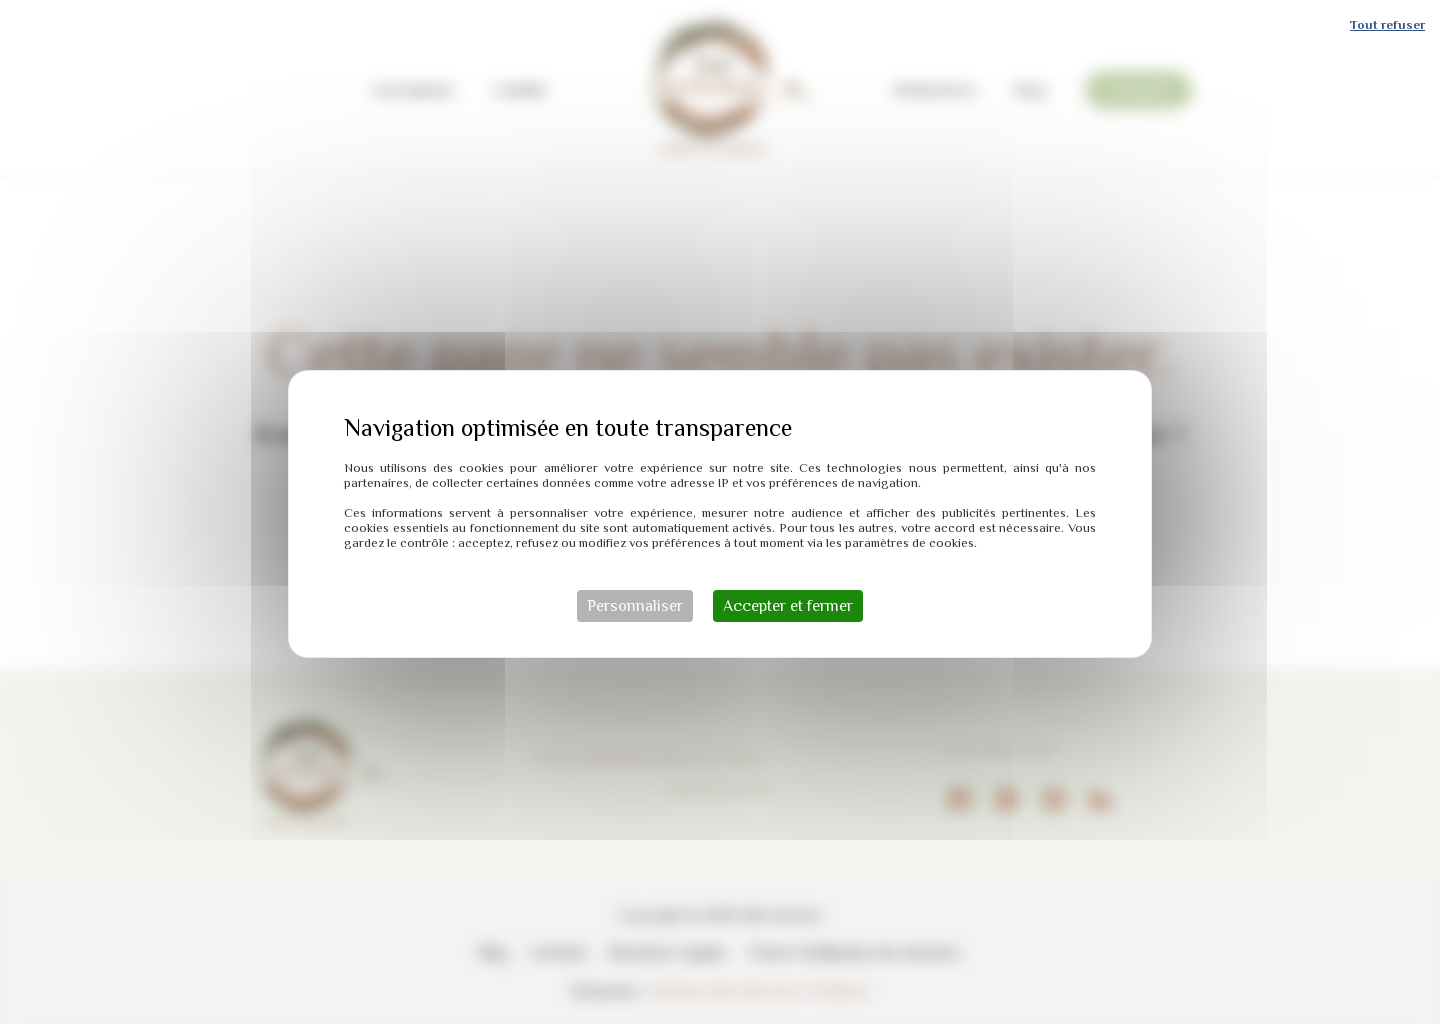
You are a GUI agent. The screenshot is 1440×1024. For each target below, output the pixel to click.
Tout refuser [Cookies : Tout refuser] (1387, 22)
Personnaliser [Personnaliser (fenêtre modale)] (635, 604)
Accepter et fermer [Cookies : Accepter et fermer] (788, 604)
